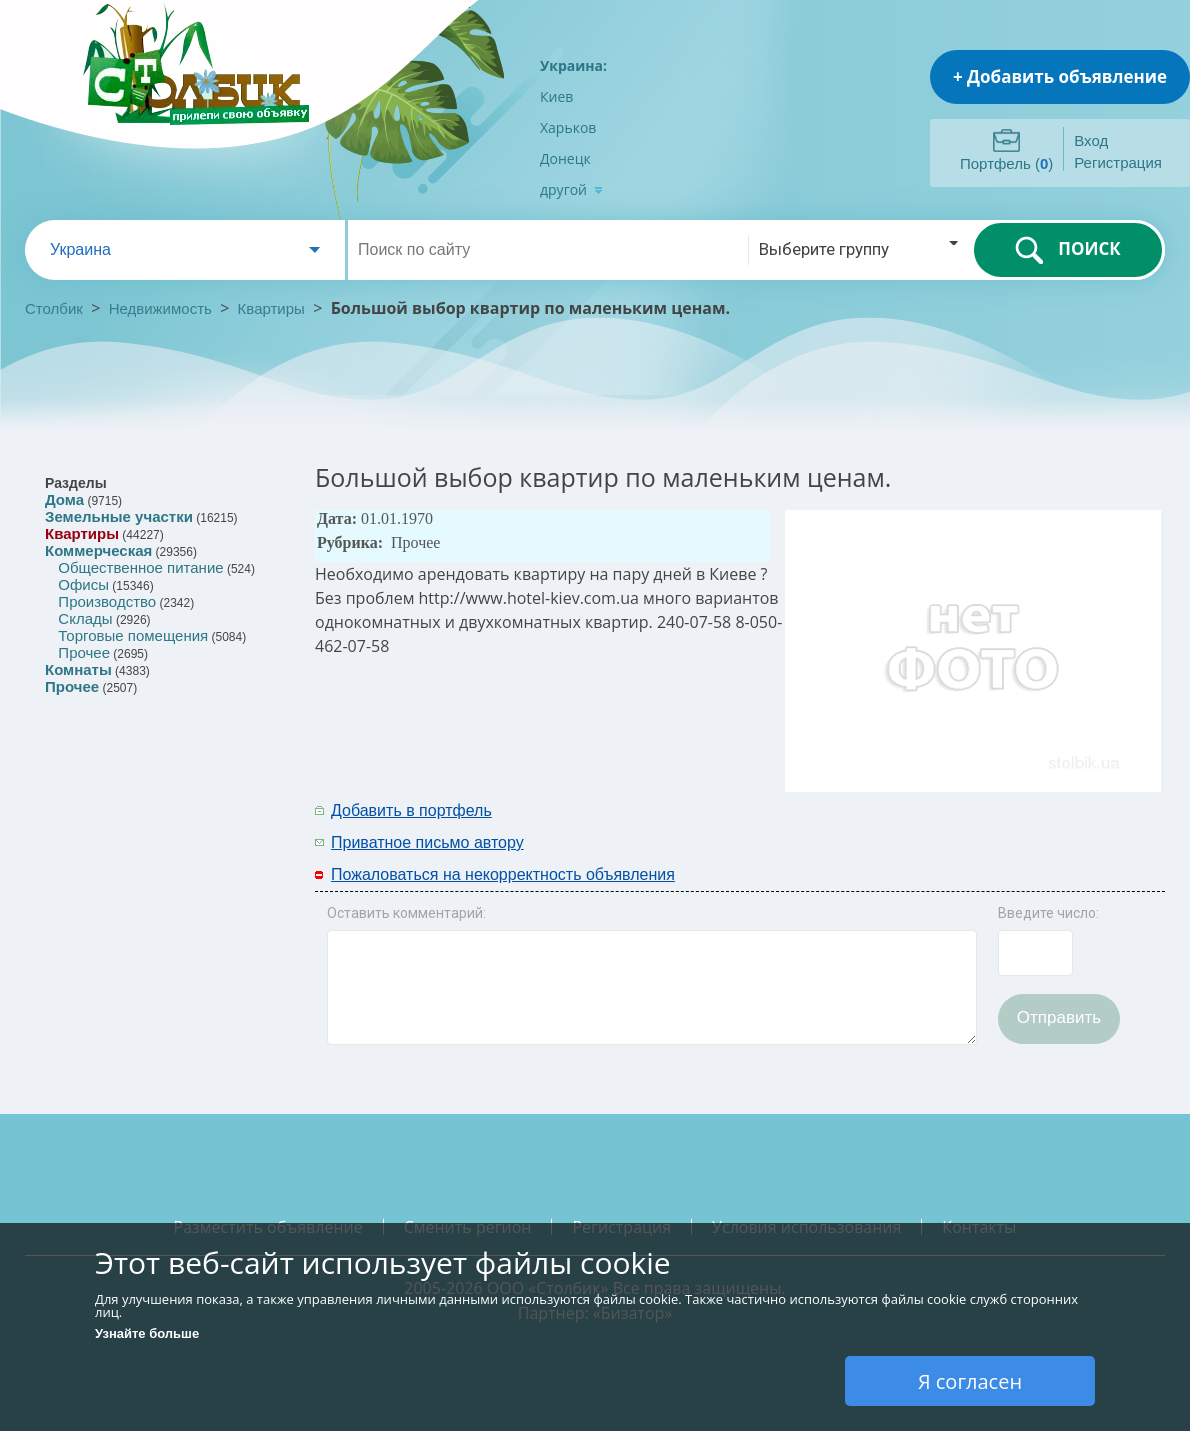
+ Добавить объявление (1060, 76)
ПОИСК (1067, 250)
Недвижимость (160, 308)
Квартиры (271, 308)
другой (571, 189)
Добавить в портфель (411, 810)
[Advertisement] (902, 825)
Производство (107, 601)
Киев (556, 96)
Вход (1091, 140)
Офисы (83, 584)
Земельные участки (119, 516)
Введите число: (1048, 913)
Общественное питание (140, 567)
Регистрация (1118, 162)
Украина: (573, 65)
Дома (64, 499)
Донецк (565, 158)
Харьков (568, 127)
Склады (85, 618)
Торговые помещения (133, 635)
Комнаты (78, 669)
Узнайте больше (147, 1333)
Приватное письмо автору (427, 842)
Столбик (54, 308)
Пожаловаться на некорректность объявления (503, 874)
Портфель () (1006, 163)
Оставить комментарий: (406, 913)
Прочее (84, 652)
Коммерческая (98, 550)
